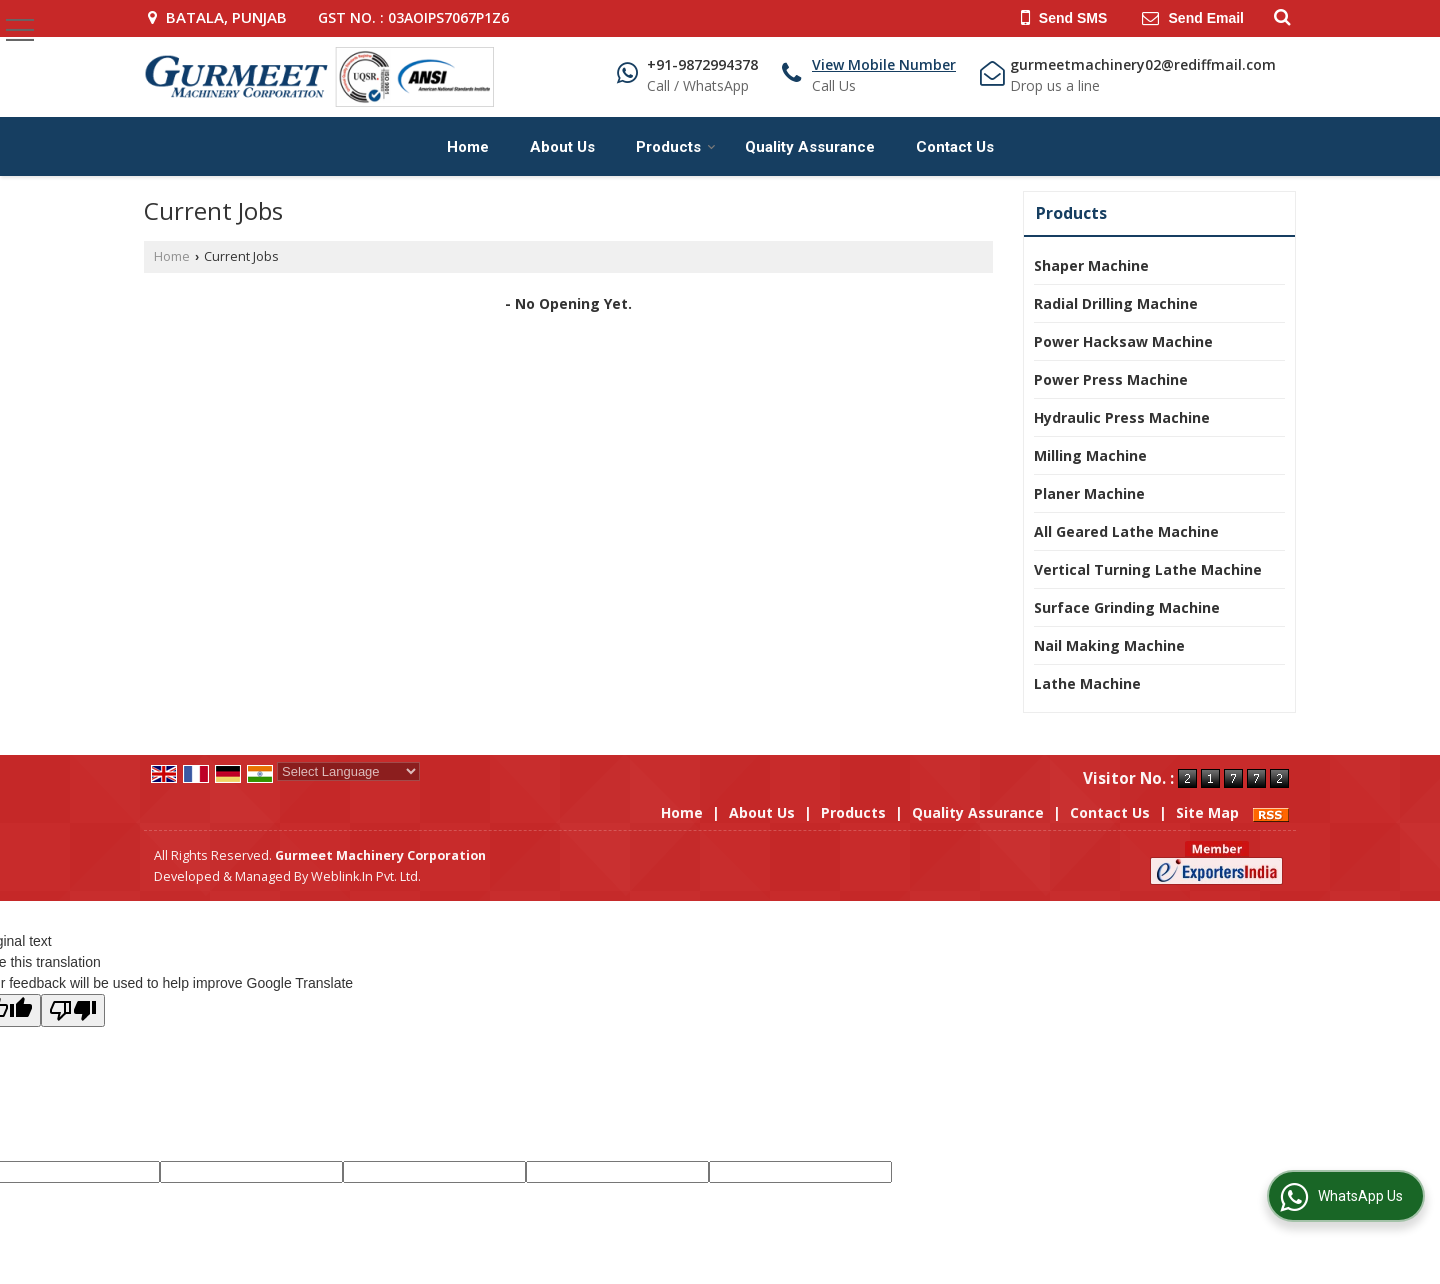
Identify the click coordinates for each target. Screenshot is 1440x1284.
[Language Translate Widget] (348, 771)
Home (468, 147)
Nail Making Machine (1109, 645)
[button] (884, 64)
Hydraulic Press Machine (1122, 417)
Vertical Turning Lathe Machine (1148, 569)
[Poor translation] (73, 1010)
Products (676, 147)
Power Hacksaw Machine (1123, 341)
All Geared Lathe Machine (1126, 531)
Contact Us (955, 147)
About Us (562, 147)
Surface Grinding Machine (1127, 607)
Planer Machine (1089, 493)
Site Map (1207, 812)
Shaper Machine (1091, 265)
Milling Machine (1090, 455)
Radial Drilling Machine (1116, 303)
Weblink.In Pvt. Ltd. (366, 876)
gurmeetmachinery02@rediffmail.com (1143, 64)
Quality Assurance (810, 147)
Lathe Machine (1087, 683)
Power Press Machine (1111, 379)
